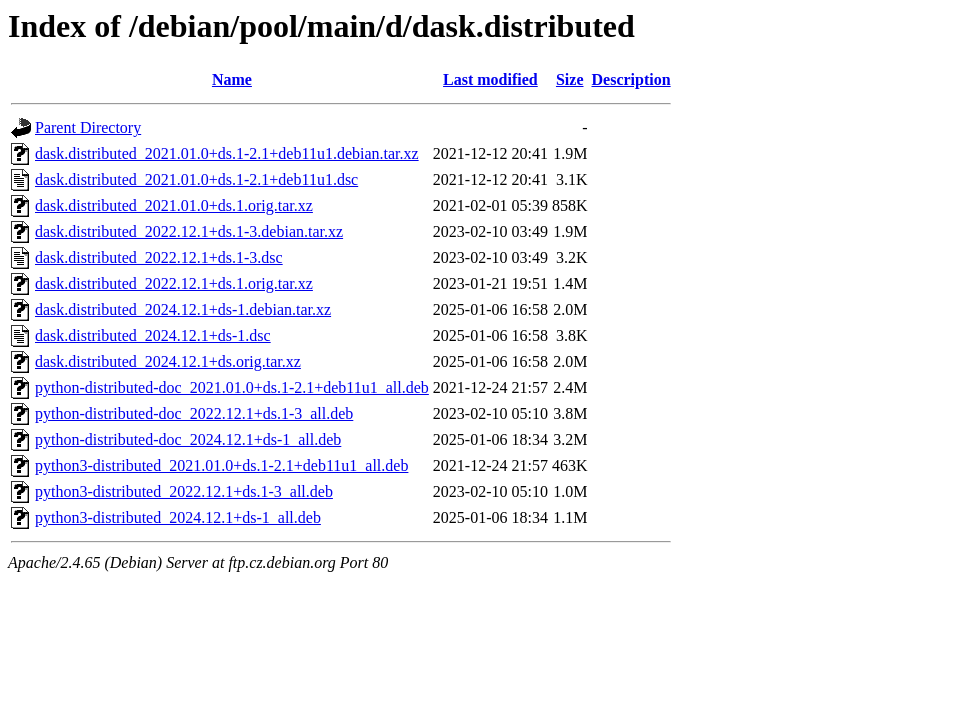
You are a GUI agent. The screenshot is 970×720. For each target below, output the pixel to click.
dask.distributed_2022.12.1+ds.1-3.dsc (159, 257)
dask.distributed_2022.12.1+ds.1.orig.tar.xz (174, 283)
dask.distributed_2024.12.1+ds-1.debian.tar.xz (183, 309)
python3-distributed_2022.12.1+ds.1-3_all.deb (184, 491)
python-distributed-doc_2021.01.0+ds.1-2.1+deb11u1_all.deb (232, 387)
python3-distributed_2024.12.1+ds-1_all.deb (178, 517)
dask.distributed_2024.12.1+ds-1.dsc (153, 335)
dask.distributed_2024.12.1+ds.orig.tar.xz (168, 361)
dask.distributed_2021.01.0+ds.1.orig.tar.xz (174, 205)
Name (232, 79)
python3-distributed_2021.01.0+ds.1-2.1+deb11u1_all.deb (221, 465)
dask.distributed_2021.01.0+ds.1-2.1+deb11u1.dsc (196, 179)
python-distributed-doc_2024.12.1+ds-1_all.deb (188, 439)
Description (631, 79)
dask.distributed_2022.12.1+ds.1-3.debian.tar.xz (189, 231)
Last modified (490, 79)
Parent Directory (88, 127)
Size (570, 79)
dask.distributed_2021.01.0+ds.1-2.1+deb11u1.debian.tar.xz (227, 153)
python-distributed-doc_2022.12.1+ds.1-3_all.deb (194, 413)
